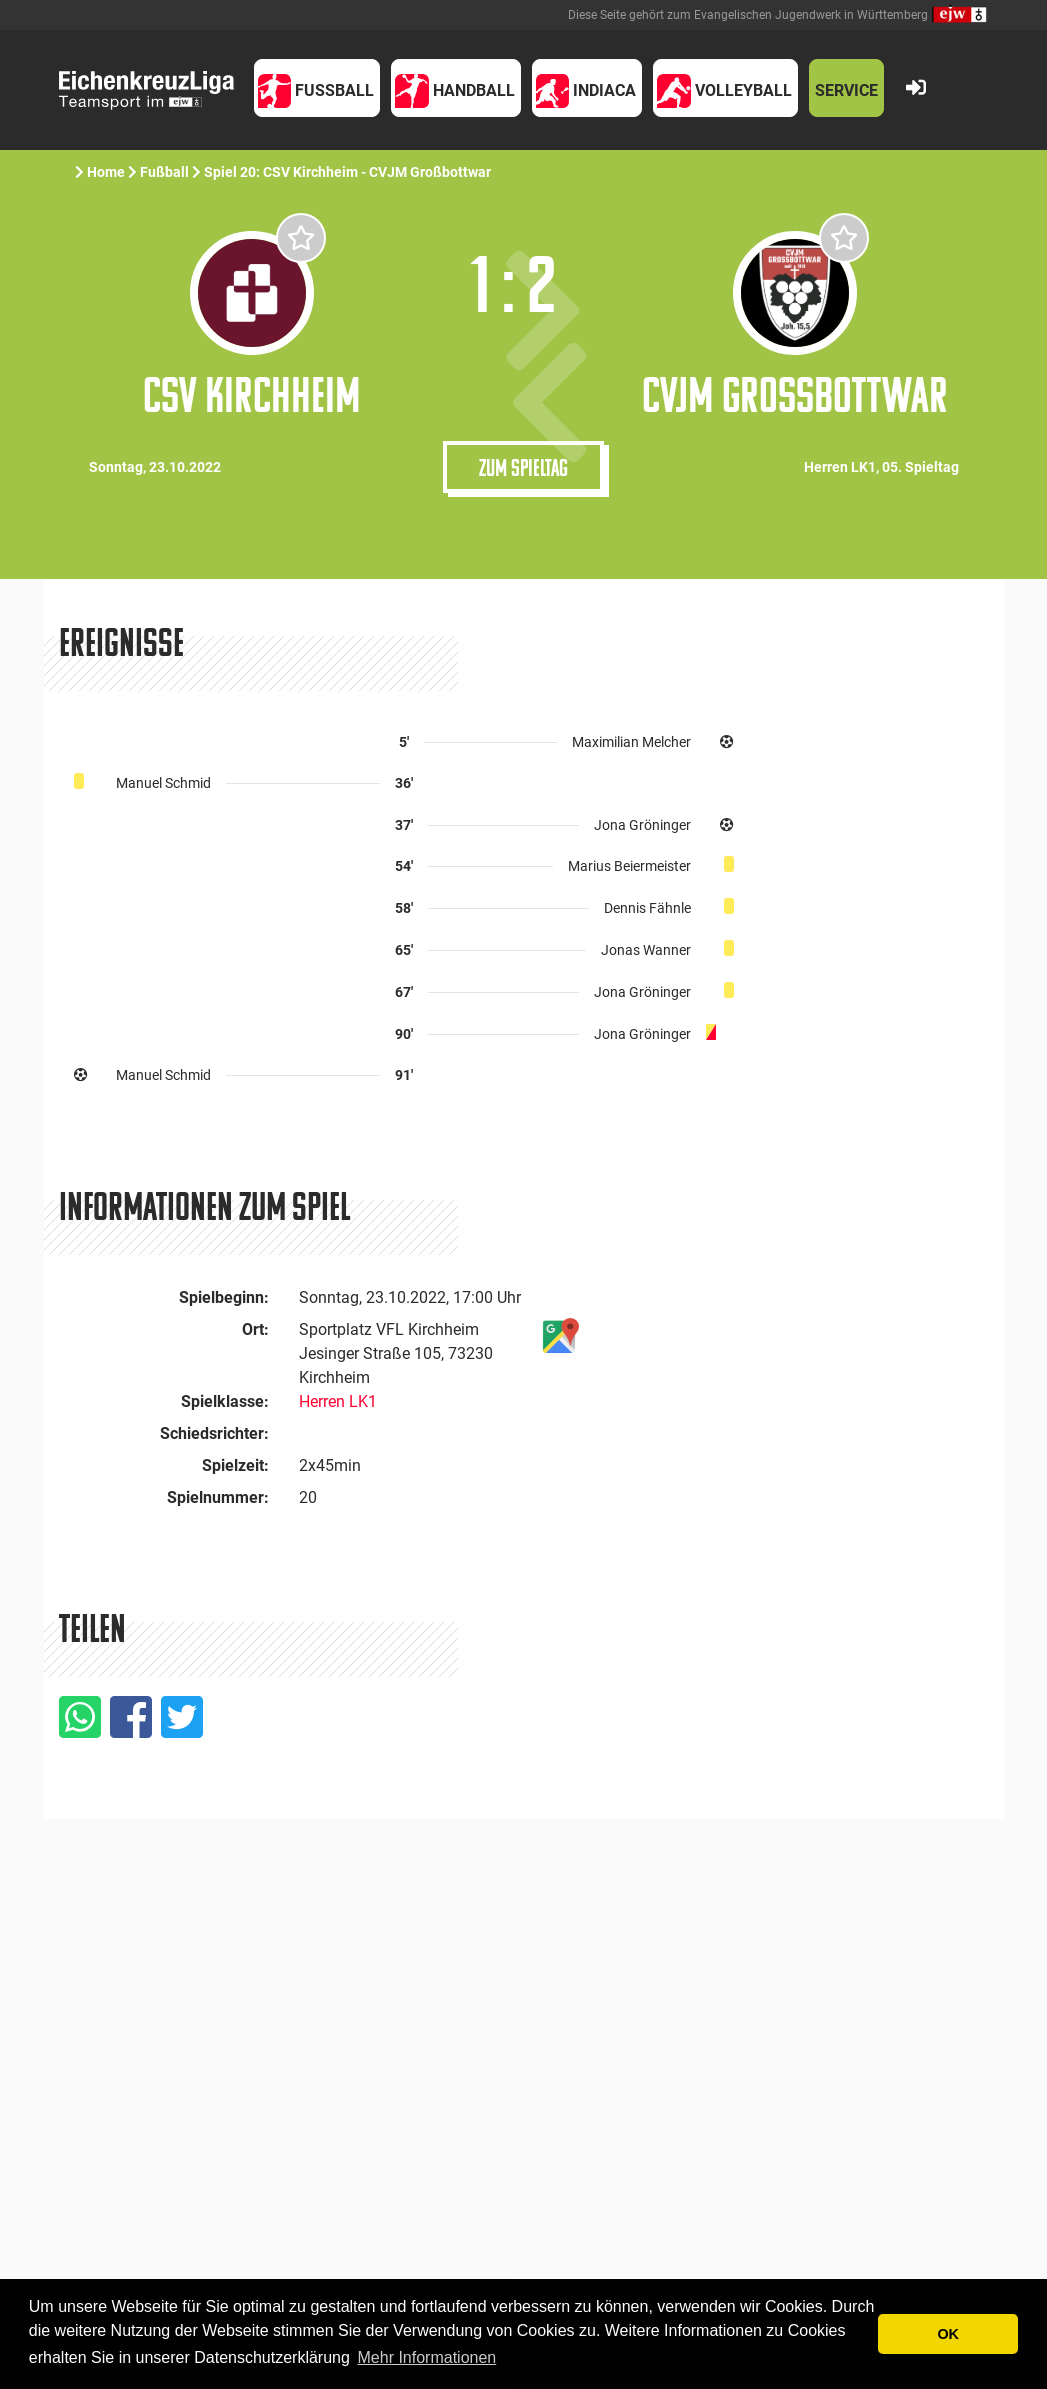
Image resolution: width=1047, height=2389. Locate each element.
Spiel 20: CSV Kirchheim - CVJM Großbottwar (349, 172)
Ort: (255, 1329)
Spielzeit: (235, 1465)
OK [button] (948, 2334)
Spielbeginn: (224, 1297)
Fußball (164, 172)
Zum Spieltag (523, 467)
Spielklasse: (225, 1401)
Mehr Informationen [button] (427, 2357)
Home (106, 172)
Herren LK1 (338, 1401)
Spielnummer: (218, 1497)
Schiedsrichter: (214, 1433)
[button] (317, 88)
